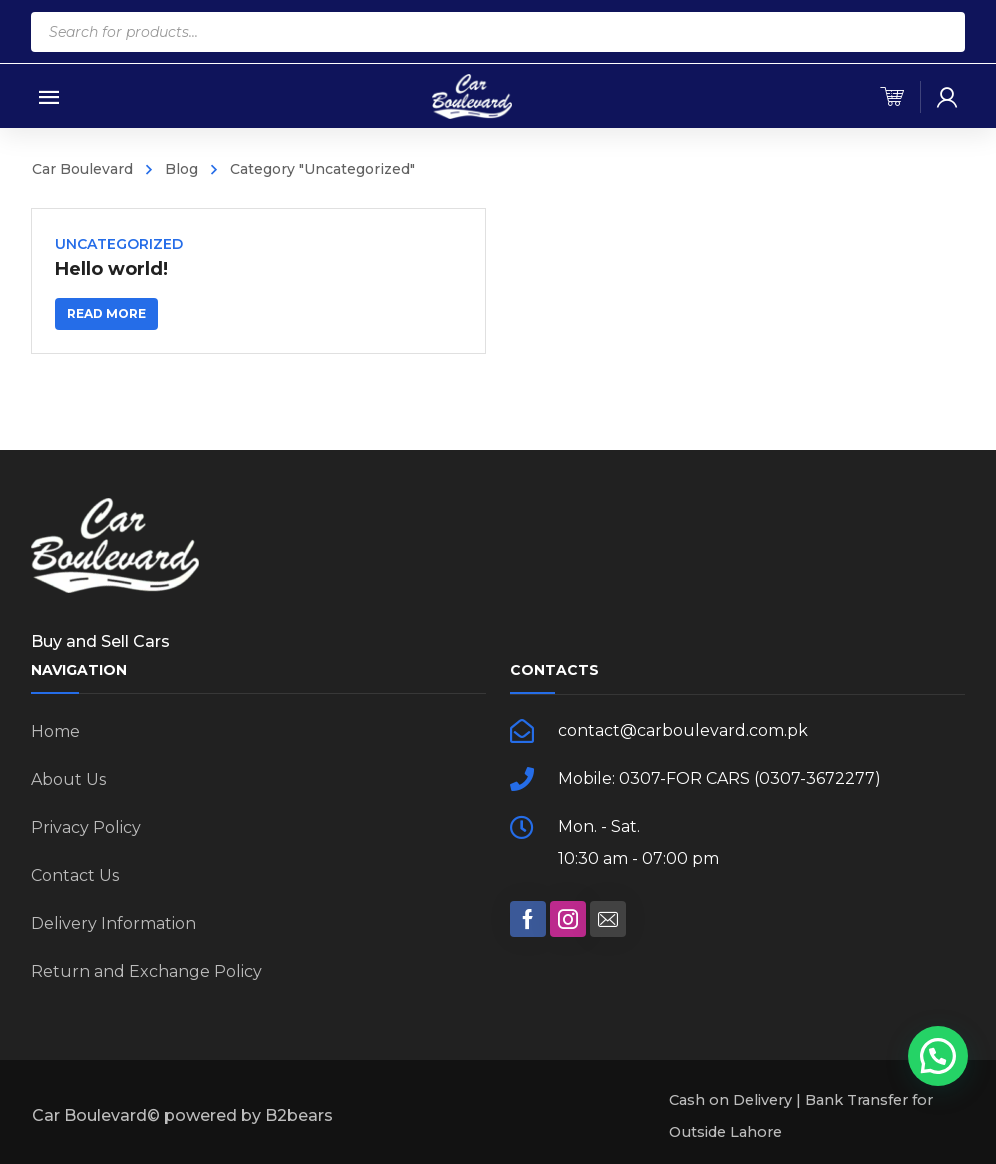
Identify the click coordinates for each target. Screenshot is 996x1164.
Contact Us (75, 875)
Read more (106, 313)
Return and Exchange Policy (146, 971)
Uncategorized (119, 244)
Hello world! (111, 269)
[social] (528, 919)
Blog (181, 169)
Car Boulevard (82, 169)
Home (55, 731)
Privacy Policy (86, 827)
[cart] (892, 97)
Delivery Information (113, 923)
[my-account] (947, 97)
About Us (68, 779)
